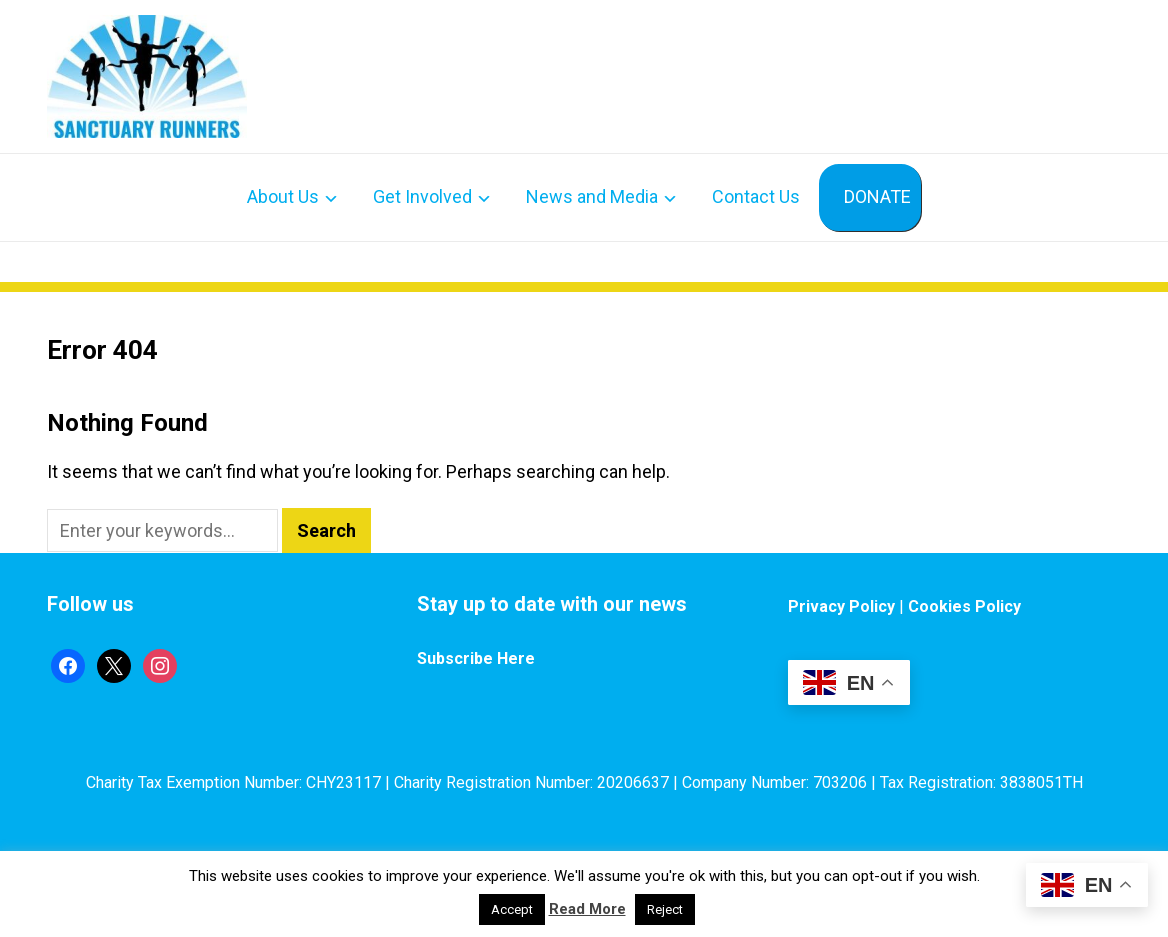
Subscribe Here (476, 658)
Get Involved (422, 196)
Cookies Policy (964, 606)
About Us (283, 196)
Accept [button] (512, 909)
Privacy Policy (841, 606)
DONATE (877, 196)
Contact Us (756, 196)
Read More (587, 909)
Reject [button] (665, 909)
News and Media (592, 196)
